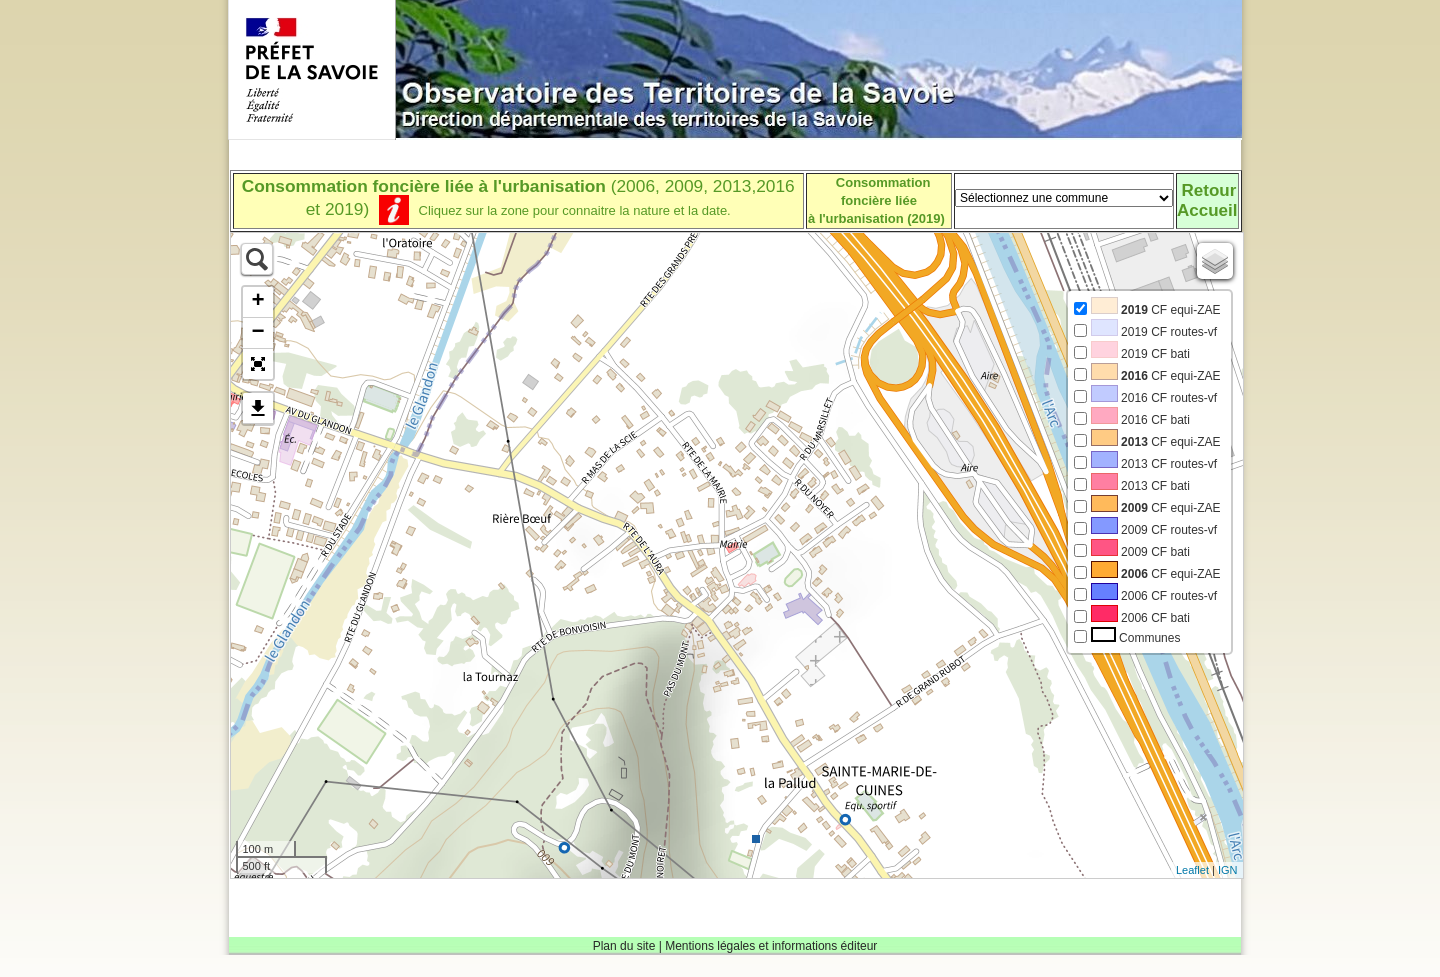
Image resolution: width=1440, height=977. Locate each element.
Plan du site (624, 946)
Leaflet (1192, 870)
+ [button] (257, 302)
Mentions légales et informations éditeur (771, 946)
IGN (1228, 870)
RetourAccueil (1207, 200)
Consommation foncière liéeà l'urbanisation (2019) (876, 200)
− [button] (257, 333)
